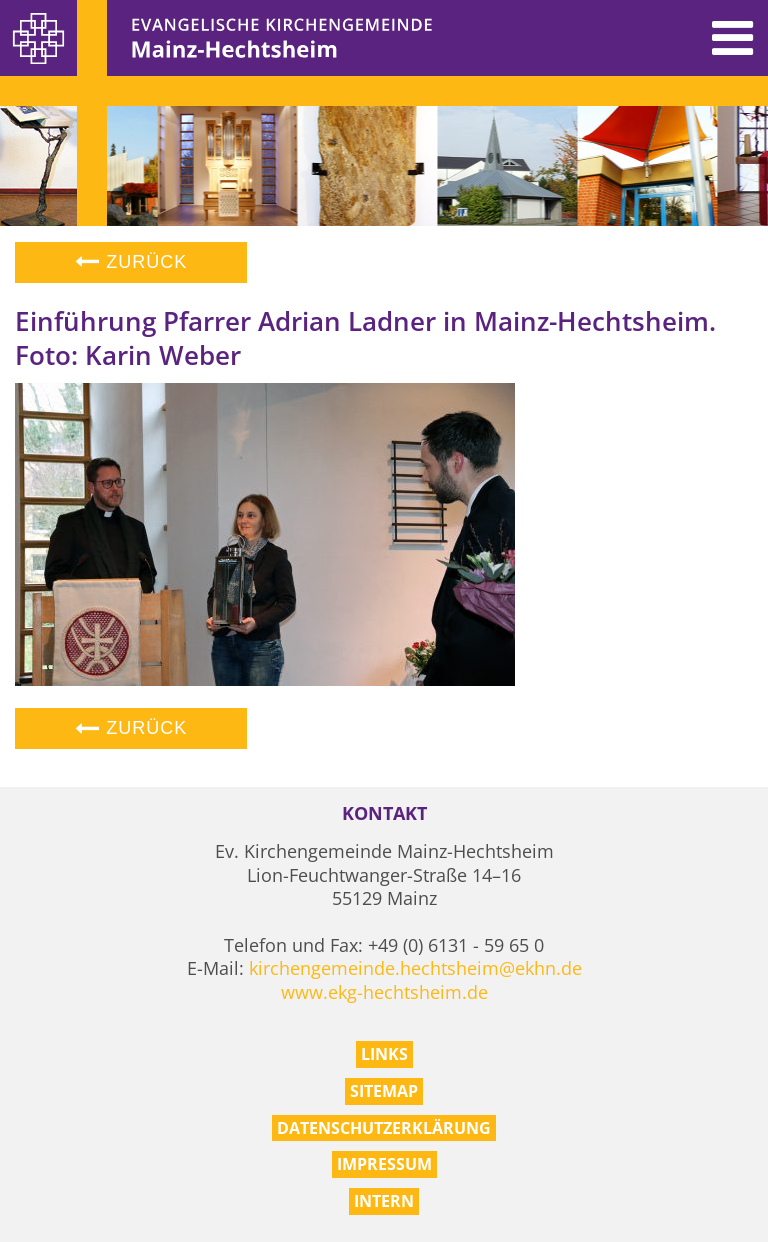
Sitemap (384, 1091)
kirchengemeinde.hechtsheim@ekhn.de (415, 968)
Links (384, 1054)
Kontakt (384, 813)
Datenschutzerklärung (384, 1128)
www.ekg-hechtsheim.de (384, 992)
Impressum (384, 1164)
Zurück (131, 262)
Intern (384, 1201)
